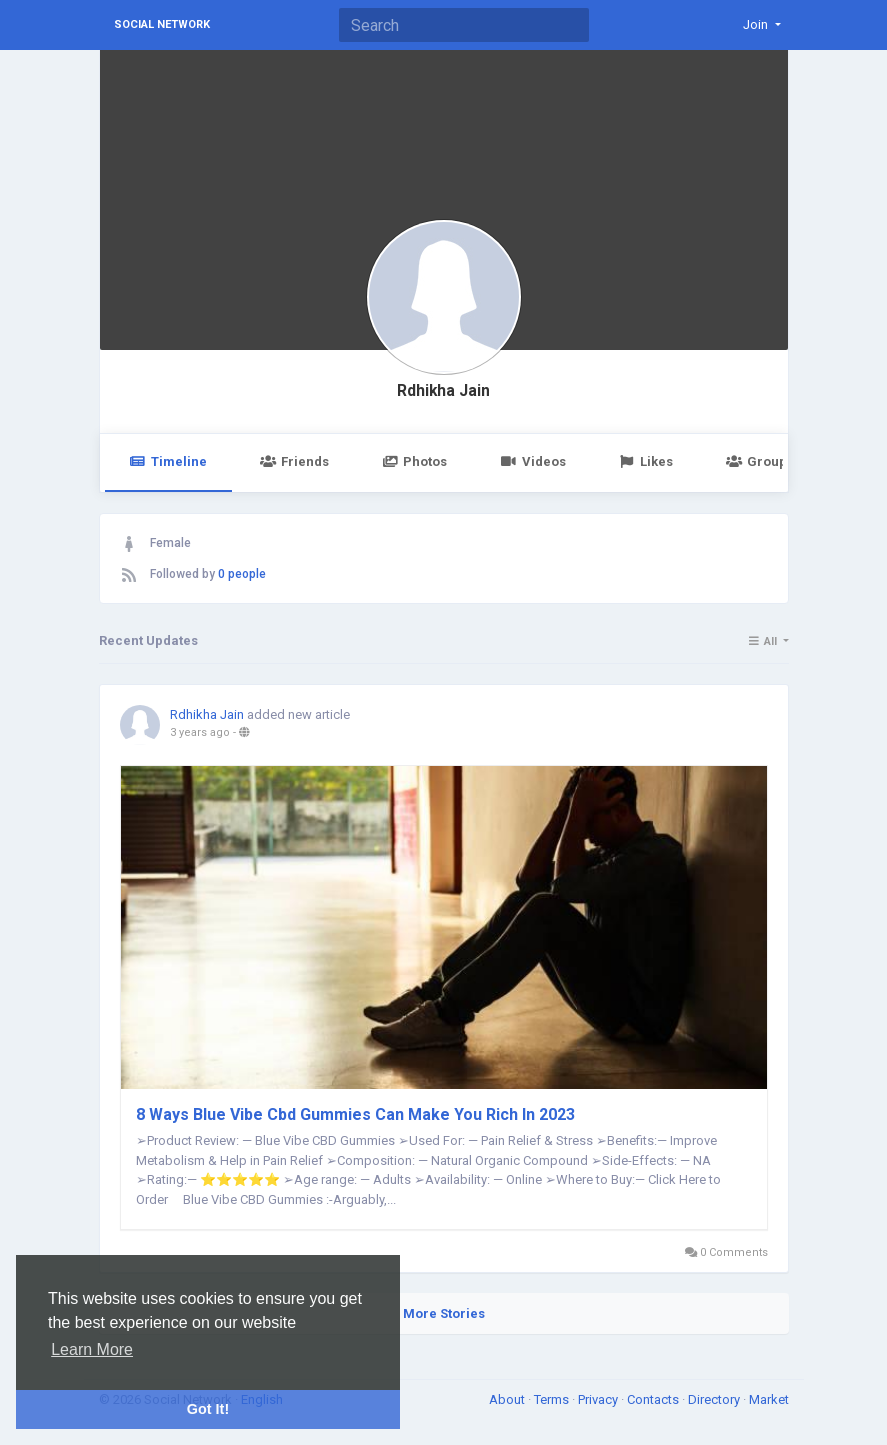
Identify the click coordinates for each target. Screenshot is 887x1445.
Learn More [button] (92, 1349)
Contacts (654, 1399)
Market (769, 1399)
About (508, 1399)
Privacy (599, 1399)
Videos (532, 461)
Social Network (162, 24)
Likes (646, 461)
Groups (760, 461)
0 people (242, 574)
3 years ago (200, 732)
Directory (715, 1399)
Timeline (168, 461)
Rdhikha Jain (443, 391)
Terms (553, 1399)
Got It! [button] (208, 1409)
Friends (294, 461)
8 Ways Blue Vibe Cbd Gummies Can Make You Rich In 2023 (355, 1114)
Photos (414, 461)
